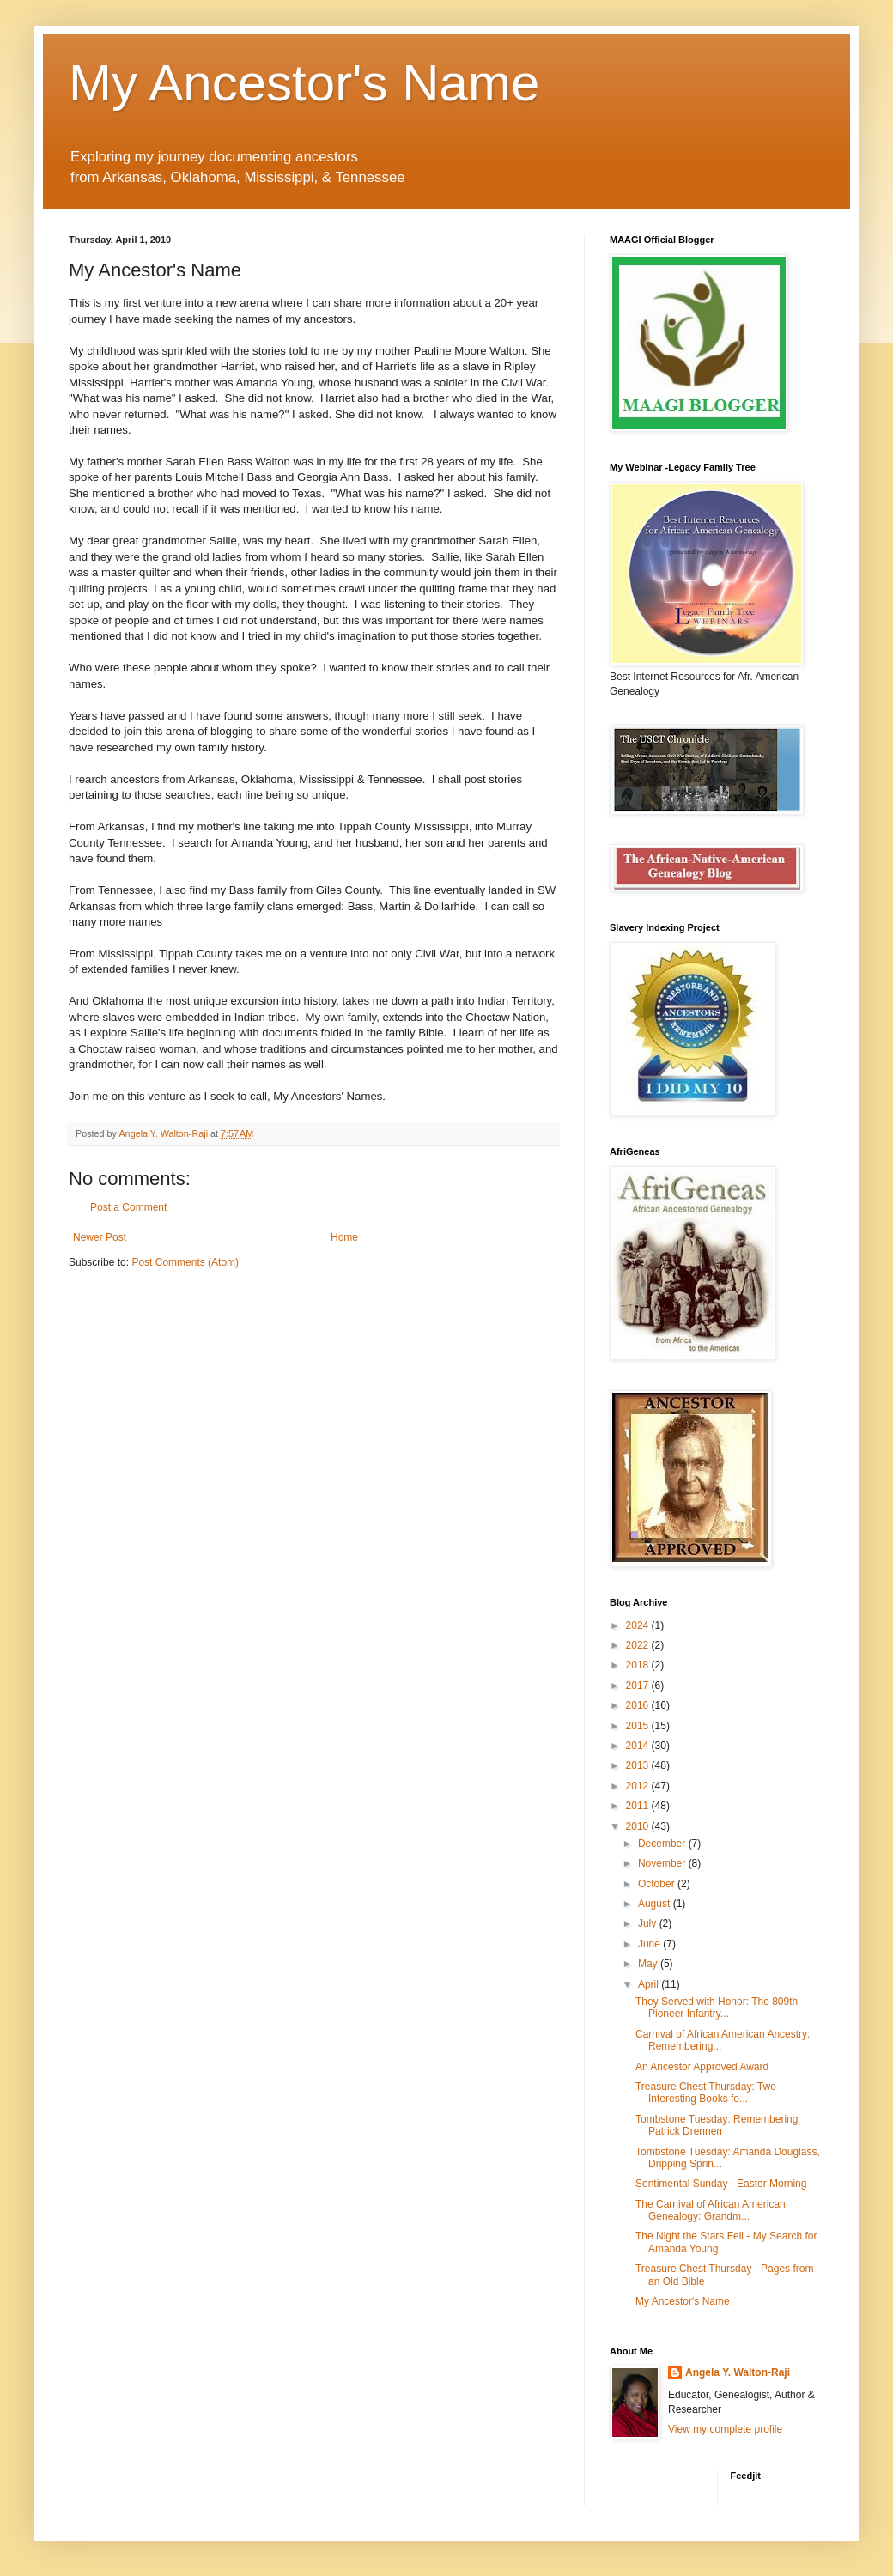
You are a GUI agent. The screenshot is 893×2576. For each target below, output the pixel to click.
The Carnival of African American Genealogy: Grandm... (710, 2210)
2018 (639, 1665)
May (649, 1964)
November (663, 1863)
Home (344, 1237)
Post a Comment (128, 1207)
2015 (639, 1726)
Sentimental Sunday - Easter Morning (720, 2184)
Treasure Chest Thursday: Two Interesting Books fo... (705, 2093)
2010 (639, 1826)
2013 (639, 1765)
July (648, 1923)
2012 (639, 1786)
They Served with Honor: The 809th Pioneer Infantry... (716, 2008)
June (650, 1944)
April (649, 1984)
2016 (639, 1705)
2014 (639, 1746)
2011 (639, 1806)
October (657, 1884)
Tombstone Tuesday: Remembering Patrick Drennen (716, 2125)
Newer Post (99, 1237)
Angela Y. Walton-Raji (737, 2372)
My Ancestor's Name (304, 83)
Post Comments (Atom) (185, 1262)
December (663, 1844)
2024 (639, 1625)
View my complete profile (725, 2429)
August (655, 1904)
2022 (639, 1645)
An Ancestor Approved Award (701, 2067)
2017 (639, 1686)
